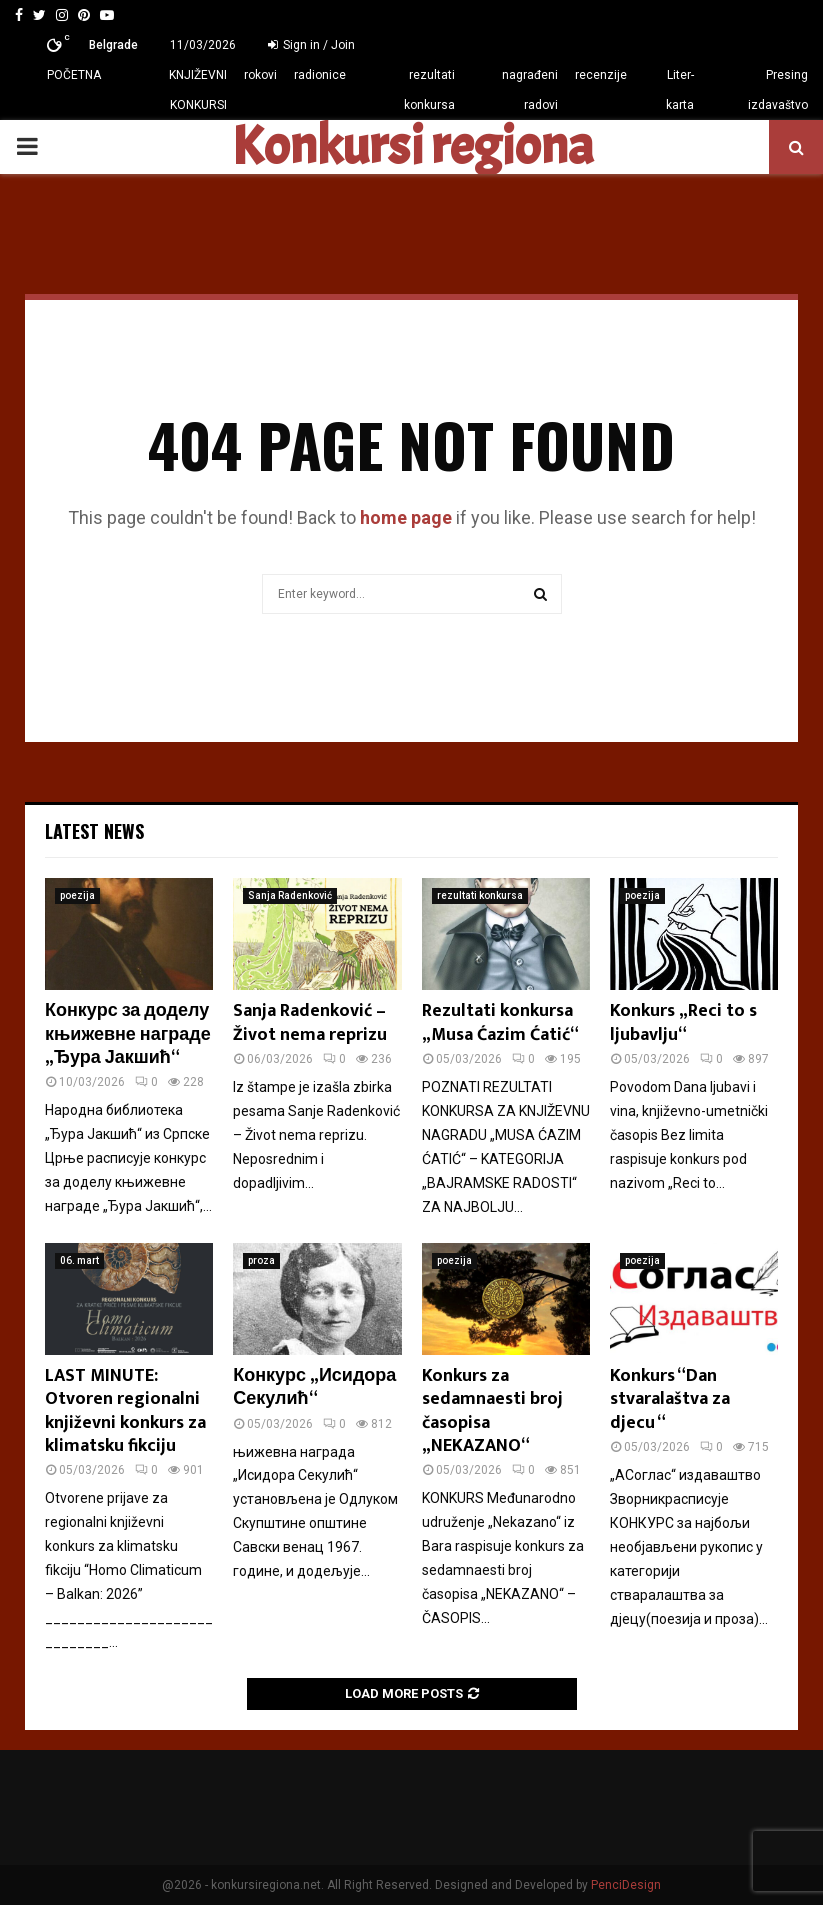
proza (261, 1260)
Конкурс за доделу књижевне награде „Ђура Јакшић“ (128, 1034)
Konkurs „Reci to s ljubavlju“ (683, 1022)
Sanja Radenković (290, 895)
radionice (320, 75)
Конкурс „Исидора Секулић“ (314, 1387)
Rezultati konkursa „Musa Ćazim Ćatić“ (500, 1022)
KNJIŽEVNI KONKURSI (198, 90)
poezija (77, 895)
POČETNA (74, 75)
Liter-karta (680, 90)
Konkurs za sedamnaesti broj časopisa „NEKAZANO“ (492, 1411)
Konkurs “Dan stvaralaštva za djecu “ (670, 1399)
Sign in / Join (311, 45)
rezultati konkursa (429, 90)
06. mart (79, 1260)
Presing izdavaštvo (778, 90)
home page (406, 517)
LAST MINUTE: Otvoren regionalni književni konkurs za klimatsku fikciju (125, 1411)
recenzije (601, 75)
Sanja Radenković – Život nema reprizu (310, 1022)
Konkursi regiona (412, 147)
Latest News (94, 831)
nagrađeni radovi (530, 90)
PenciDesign (626, 1885)
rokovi (260, 75)
